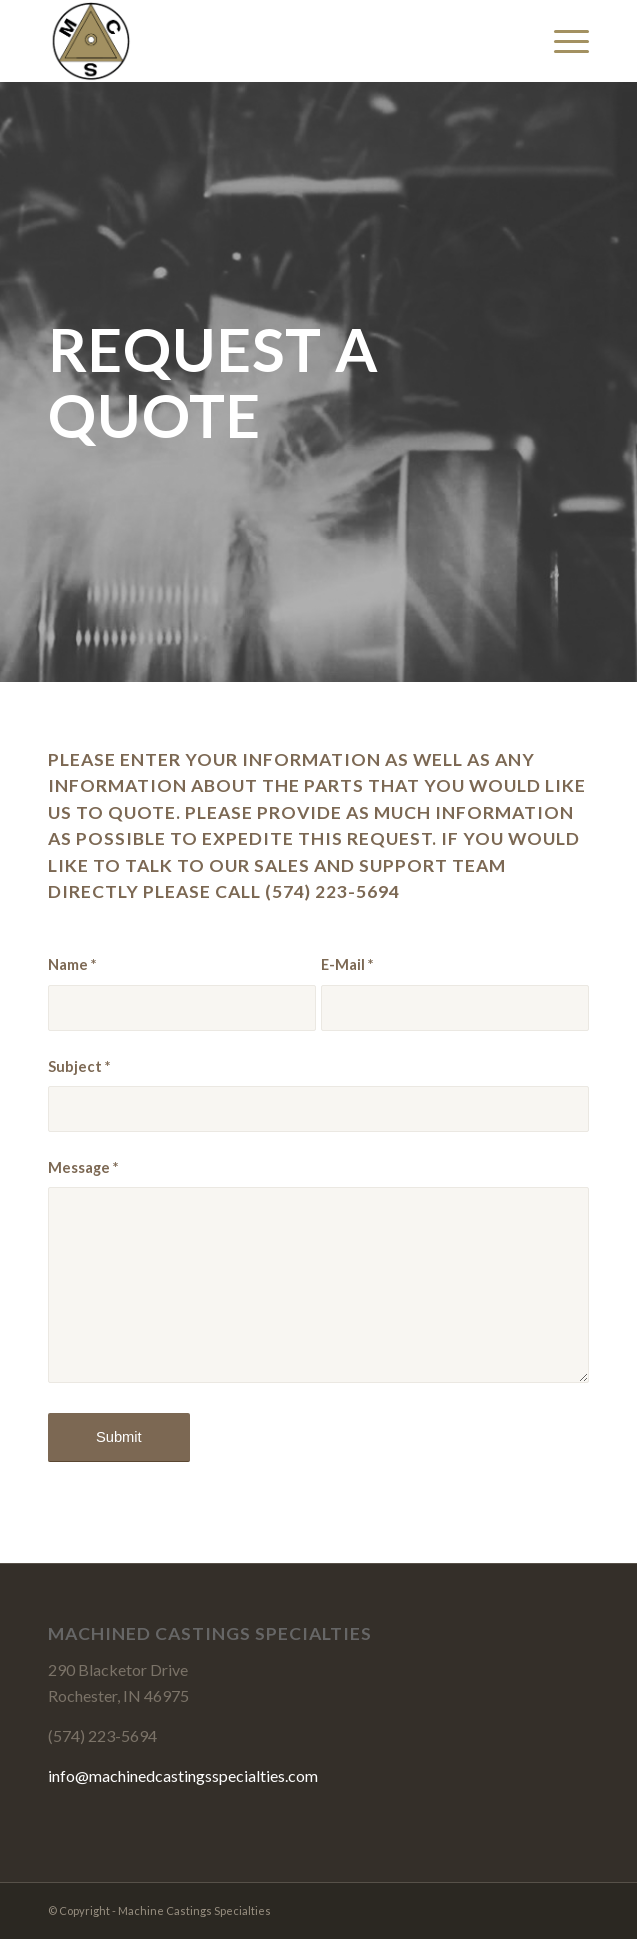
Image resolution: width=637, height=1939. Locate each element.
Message (83, 1167)
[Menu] (561, 41)
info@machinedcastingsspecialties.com (183, 1775)
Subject (79, 1066)
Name (72, 964)
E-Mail (347, 964)
